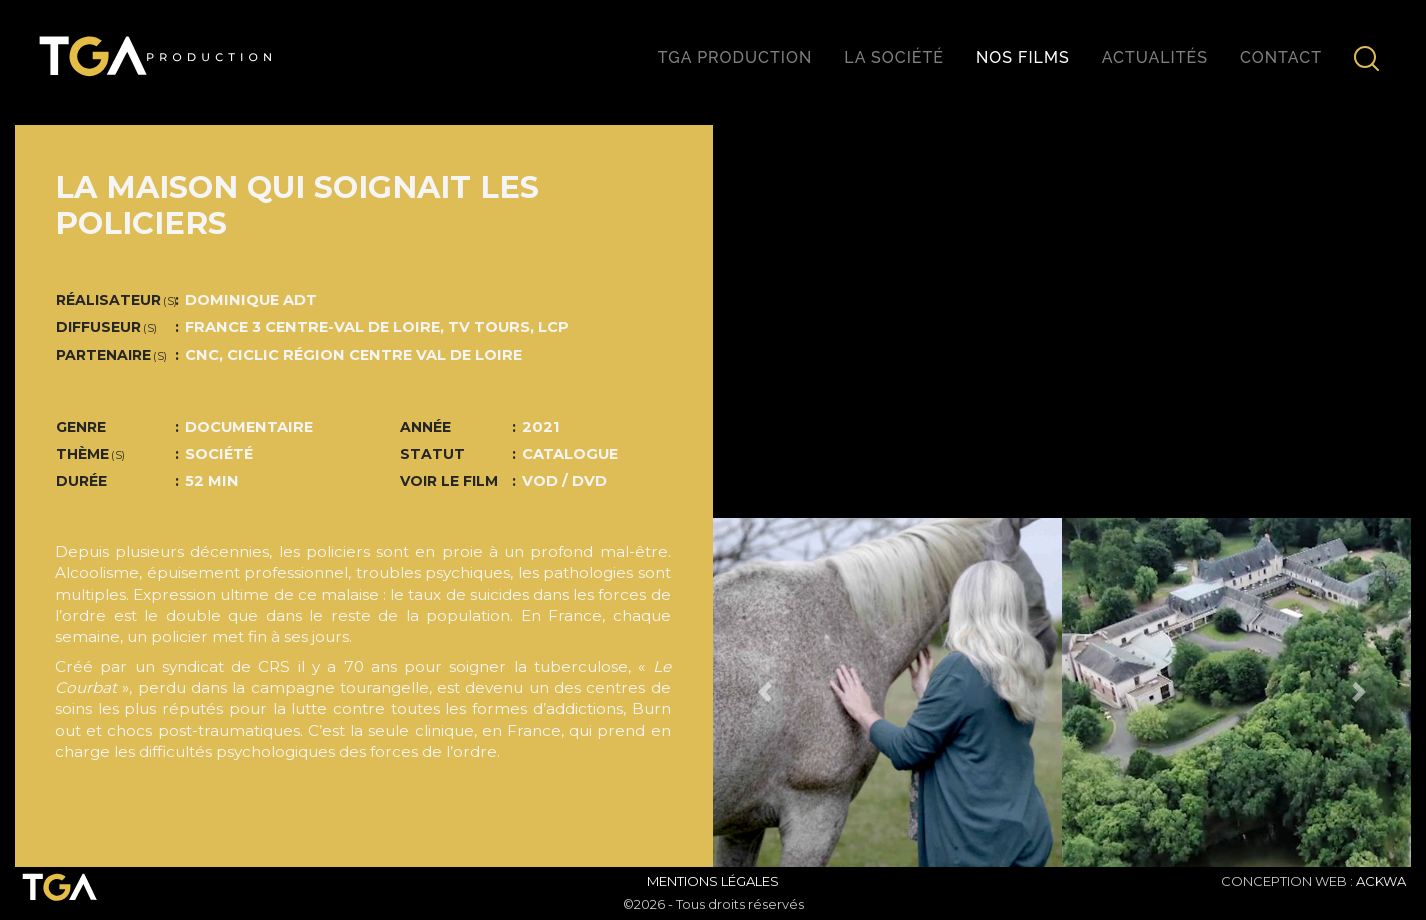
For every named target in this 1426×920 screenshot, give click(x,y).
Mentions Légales (713, 881)
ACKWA (1381, 881)
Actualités (1155, 57)
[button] (765, 692)
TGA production (735, 57)
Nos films (1023, 57)
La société (894, 57)
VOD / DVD (564, 481)
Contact (1281, 57)
